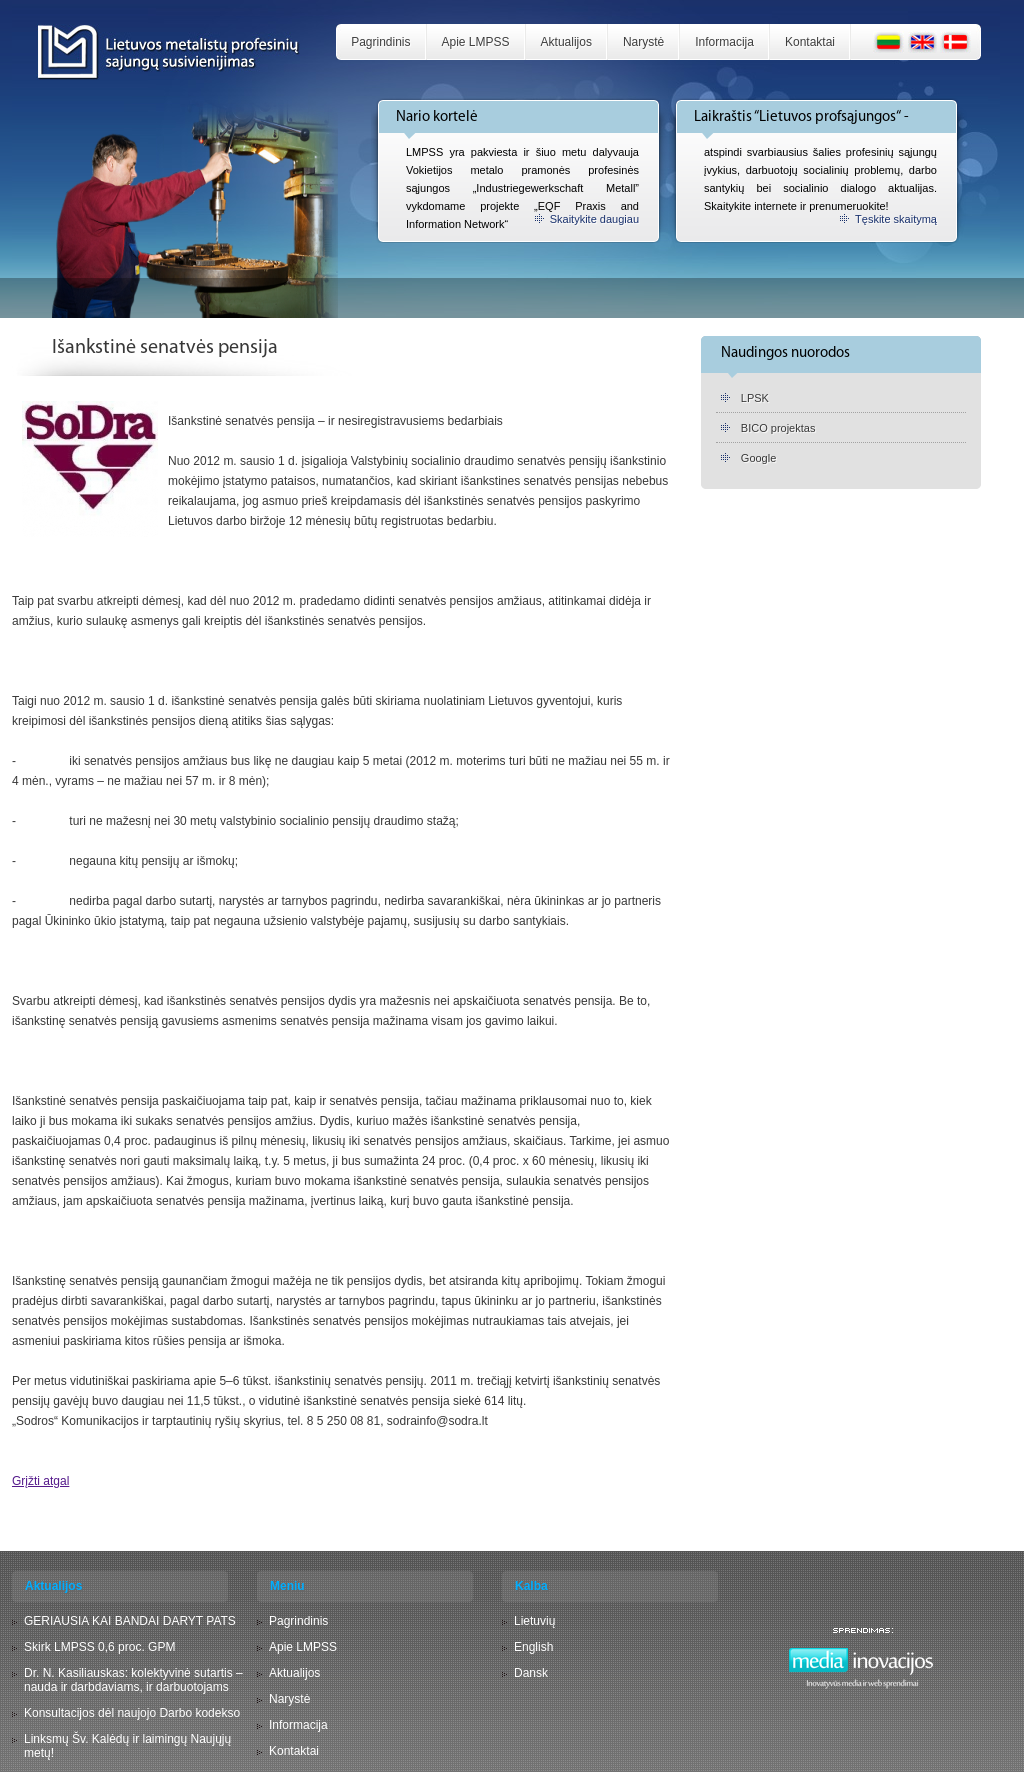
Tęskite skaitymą (896, 219)
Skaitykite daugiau (594, 219)
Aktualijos (566, 42)
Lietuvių (534, 1621)
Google (758, 458)
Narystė (643, 42)
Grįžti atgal (40, 1481)
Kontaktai (810, 42)
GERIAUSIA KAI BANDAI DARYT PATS (130, 1621)
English (533, 1647)
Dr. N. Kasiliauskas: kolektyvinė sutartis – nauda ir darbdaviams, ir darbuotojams (133, 1680)
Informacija (724, 42)
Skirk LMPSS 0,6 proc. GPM (99, 1647)
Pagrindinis (380, 42)
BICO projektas (778, 428)
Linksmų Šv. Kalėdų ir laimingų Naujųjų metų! (127, 1746)
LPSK (755, 398)
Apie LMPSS (476, 42)
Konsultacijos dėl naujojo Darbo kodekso (132, 1713)
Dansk (531, 1673)
